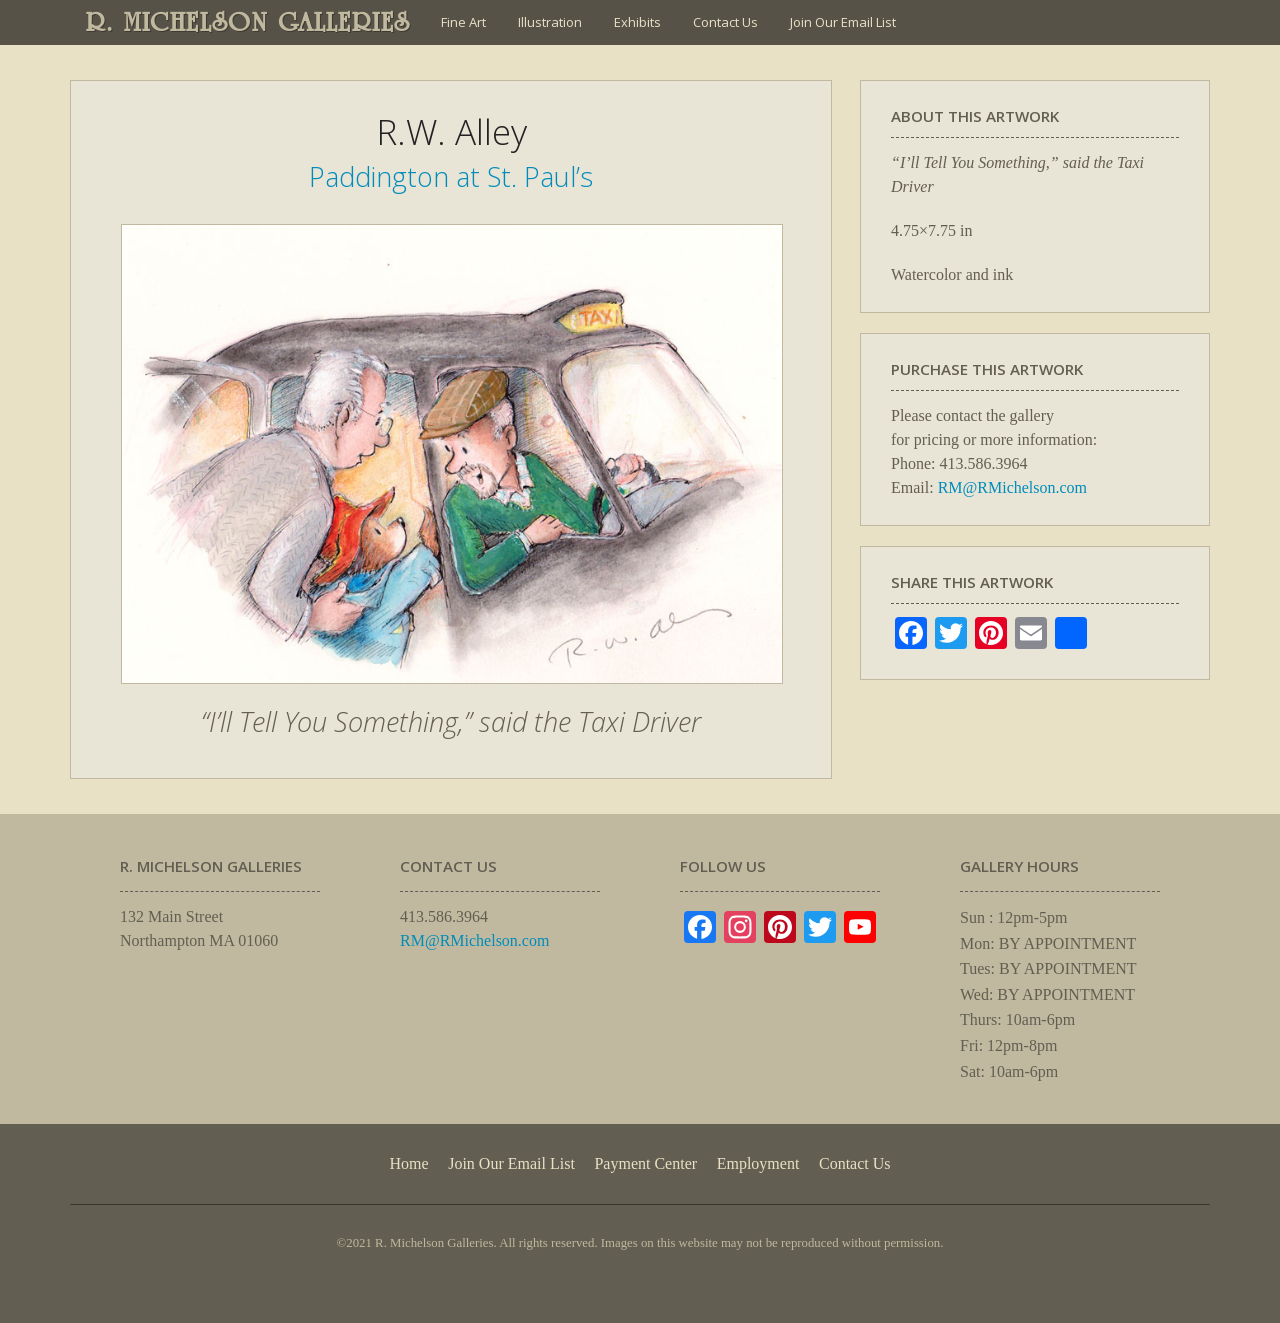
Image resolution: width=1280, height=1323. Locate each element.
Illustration (550, 22)
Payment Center (645, 1163)
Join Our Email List (843, 22)
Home (408, 1163)
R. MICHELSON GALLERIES (248, 22)
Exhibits (637, 22)
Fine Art (463, 22)
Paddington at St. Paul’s (451, 176)
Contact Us (725, 22)
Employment (758, 1163)
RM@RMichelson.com (1012, 487)
